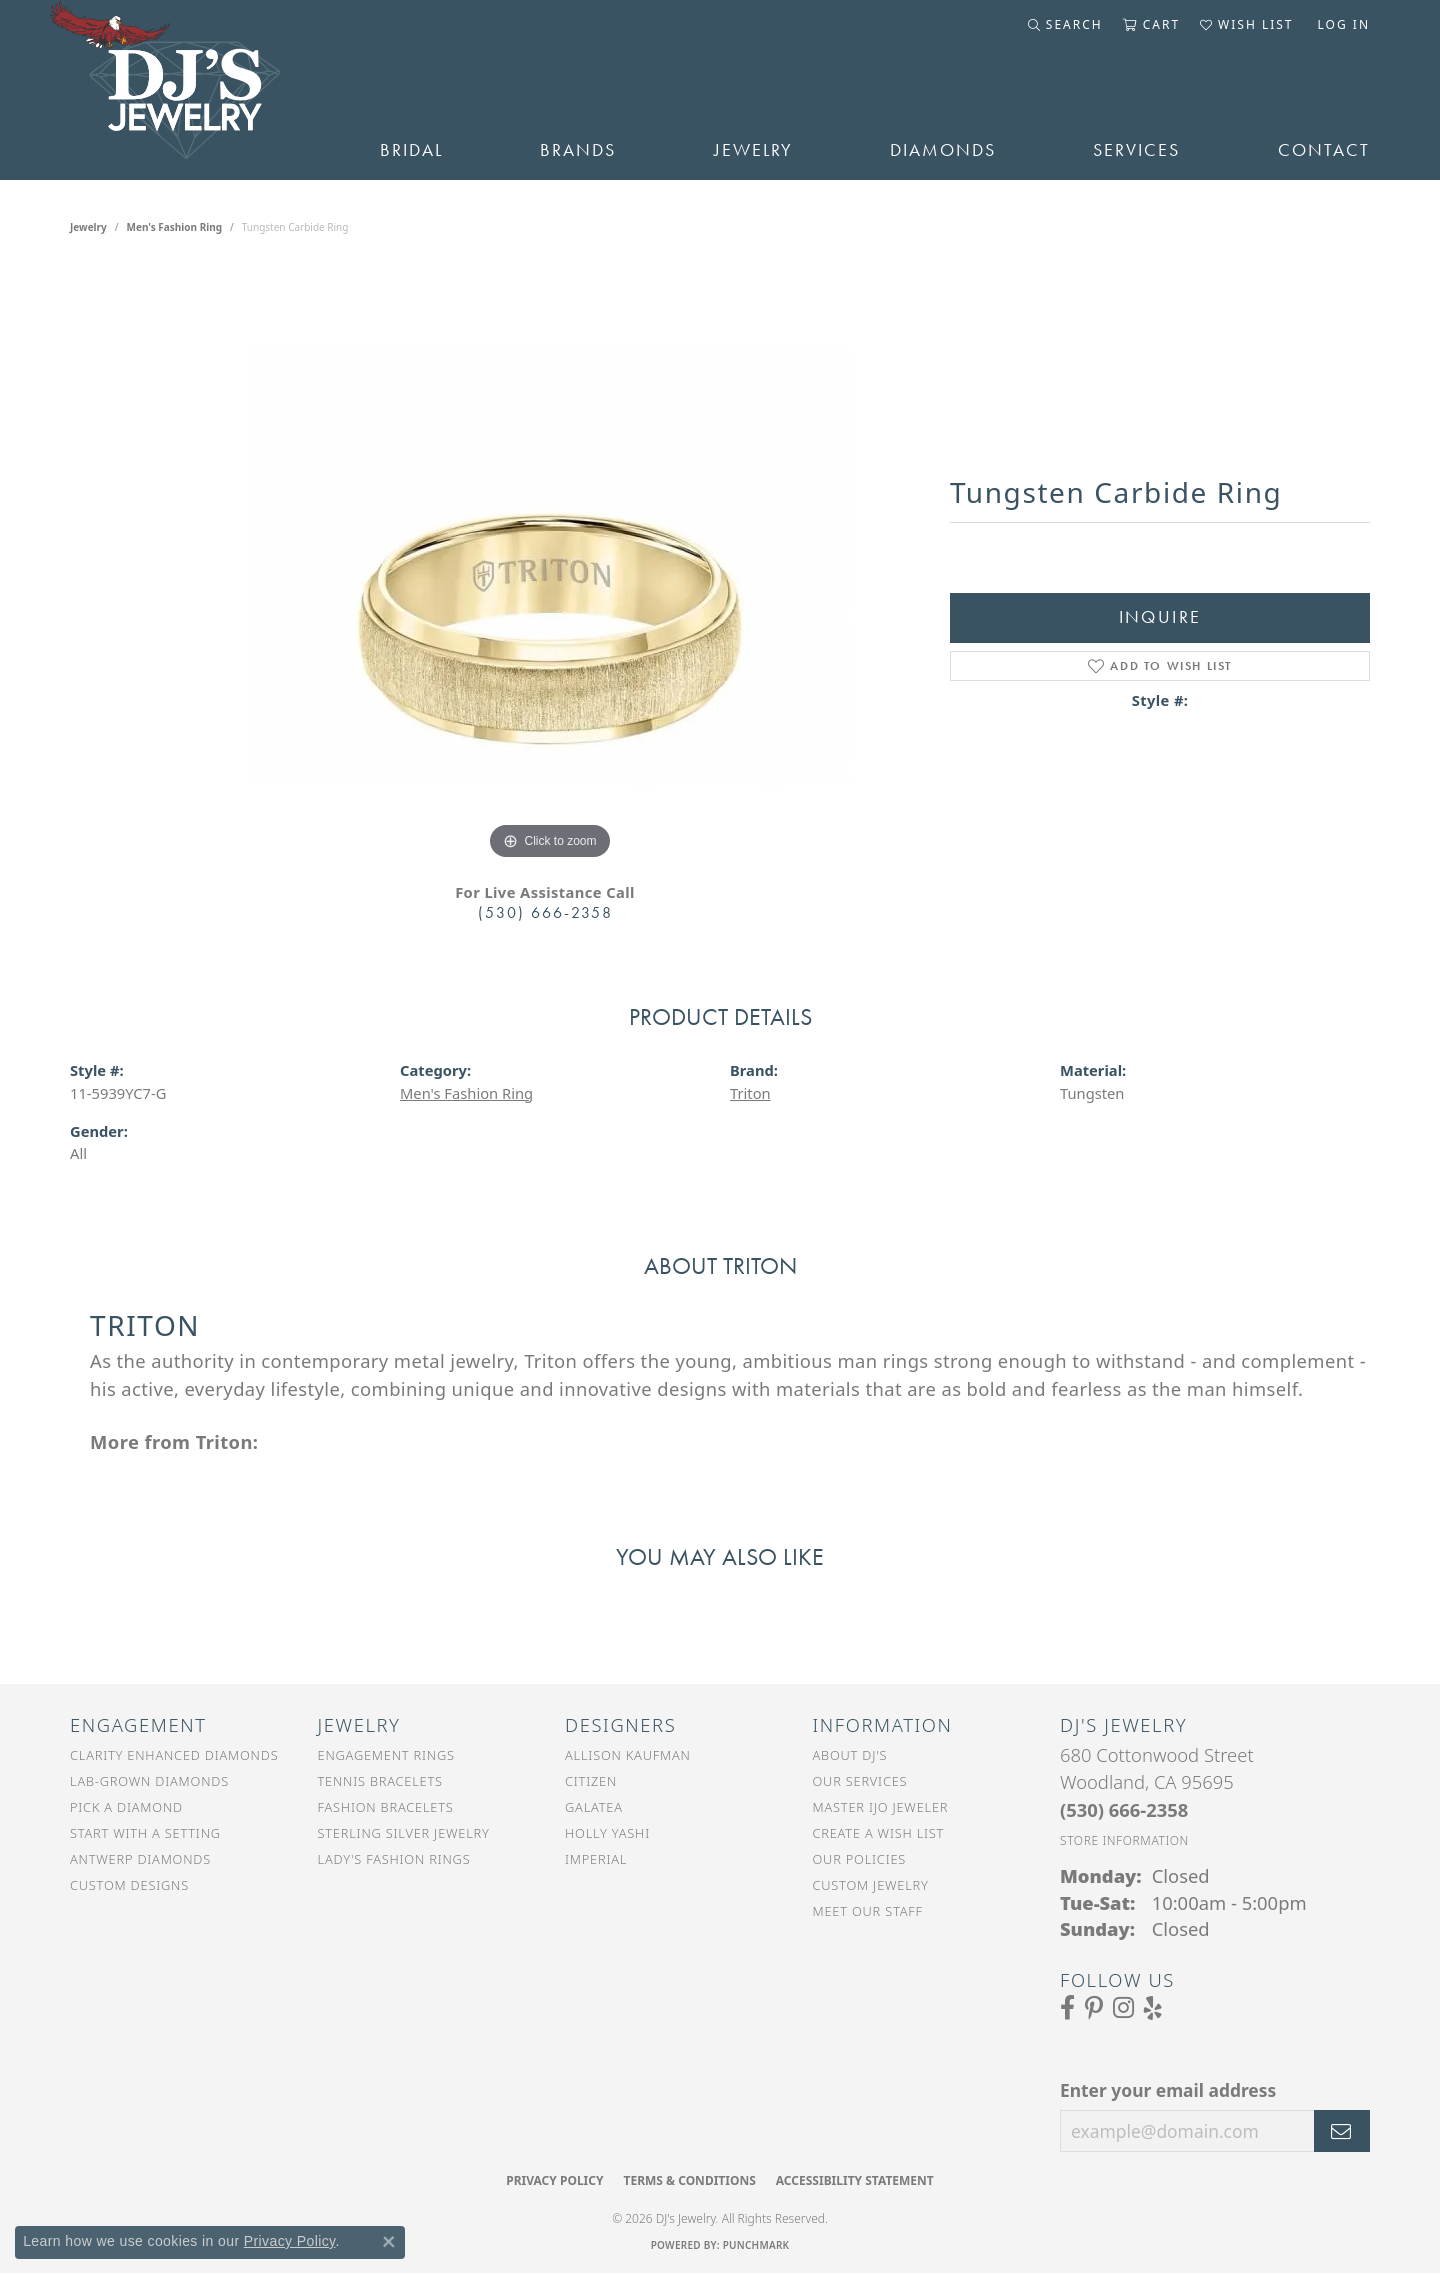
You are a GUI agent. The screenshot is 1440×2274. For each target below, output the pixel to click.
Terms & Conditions (689, 2180)
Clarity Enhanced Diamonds (174, 1755)
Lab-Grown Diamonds (149, 1781)
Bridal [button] (411, 150)
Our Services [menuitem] (860, 1781)
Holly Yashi (607, 1833)
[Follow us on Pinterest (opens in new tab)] (1094, 2008)
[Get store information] (1124, 1840)
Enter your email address (1168, 2090)
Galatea (594, 1807)
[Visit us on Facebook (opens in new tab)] (1067, 2008)
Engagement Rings (386, 1755)
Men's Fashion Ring (175, 227)
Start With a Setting (145, 1833)
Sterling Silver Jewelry (404, 1833)
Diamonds (943, 150)
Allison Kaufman (628, 1755)
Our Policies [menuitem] (860, 1859)
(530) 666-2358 (545, 912)
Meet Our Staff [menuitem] (868, 1911)
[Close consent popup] (389, 2242)
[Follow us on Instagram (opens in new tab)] (1123, 2008)
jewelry (88, 227)
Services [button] (1136, 150)
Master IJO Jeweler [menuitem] (881, 1807)
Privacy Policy (554, 2180)
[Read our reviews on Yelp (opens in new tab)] (1153, 2008)
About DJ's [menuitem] (850, 1755)
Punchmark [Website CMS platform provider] (756, 2245)
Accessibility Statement (855, 2180)
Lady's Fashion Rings (394, 1859)
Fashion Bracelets (386, 1807)
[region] (550, 565)
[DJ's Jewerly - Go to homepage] (195, 90)
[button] (1065, 25)
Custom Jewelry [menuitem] (871, 1885)
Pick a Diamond (126, 1807)
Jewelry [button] (753, 150)
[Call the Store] (1124, 1809)
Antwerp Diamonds (140, 1859)
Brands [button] (578, 150)
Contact (1324, 150)
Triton (750, 1093)
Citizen (591, 1781)
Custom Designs (129, 1885)
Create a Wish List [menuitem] (879, 1833)
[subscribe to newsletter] (1342, 2131)
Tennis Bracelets (380, 1781)
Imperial (596, 1859)
